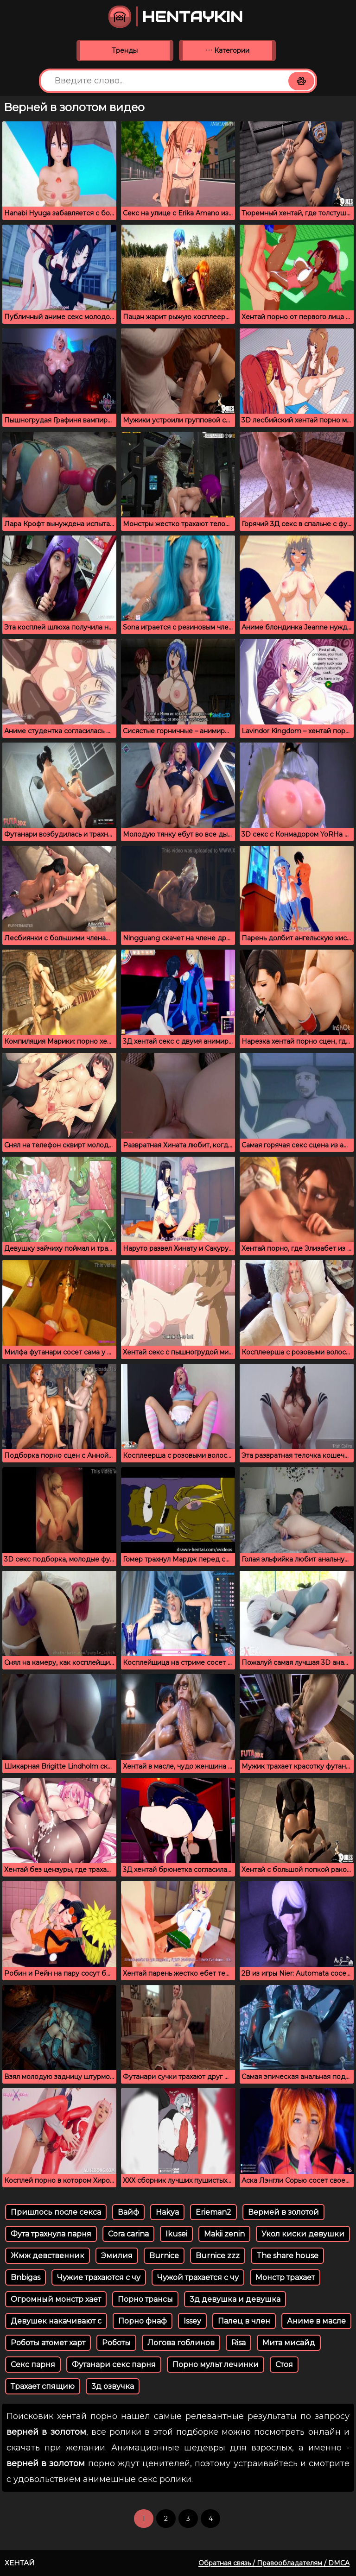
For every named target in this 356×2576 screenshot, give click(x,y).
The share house (287, 2255)
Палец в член (244, 2321)
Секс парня (33, 2364)
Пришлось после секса (56, 2212)
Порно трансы (145, 2299)
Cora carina (128, 2234)
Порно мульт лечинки (215, 2364)
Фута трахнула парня (51, 2234)
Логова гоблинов (181, 2342)
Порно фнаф (142, 2321)
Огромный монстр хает (56, 2299)
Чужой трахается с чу (198, 2277)
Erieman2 (213, 2212)
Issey (192, 2321)
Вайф (128, 2212)
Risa (238, 2342)
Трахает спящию (43, 2386)
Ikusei (176, 2234)
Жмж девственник (47, 2255)
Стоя (284, 2364)
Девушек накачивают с (56, 2321)
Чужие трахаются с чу (98, 2277)
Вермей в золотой (283, 2212)
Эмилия (117, 2255)
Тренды (125, 50)
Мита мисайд (288, 2342)
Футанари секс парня (114, 2364)
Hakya (167, 2212)
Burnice (164, 2255)
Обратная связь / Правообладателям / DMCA (274, 2563)
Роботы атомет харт (48, 2342)
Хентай (20, 2562)
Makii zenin (224, 2234)
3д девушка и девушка (235, 2299)
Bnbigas (25, 2277)
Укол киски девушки (302, 2234)
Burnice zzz (218, 2255)
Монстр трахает (285, 2277)
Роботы (116, 2342)
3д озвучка (112, 2386)
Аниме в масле (316, 2321)
